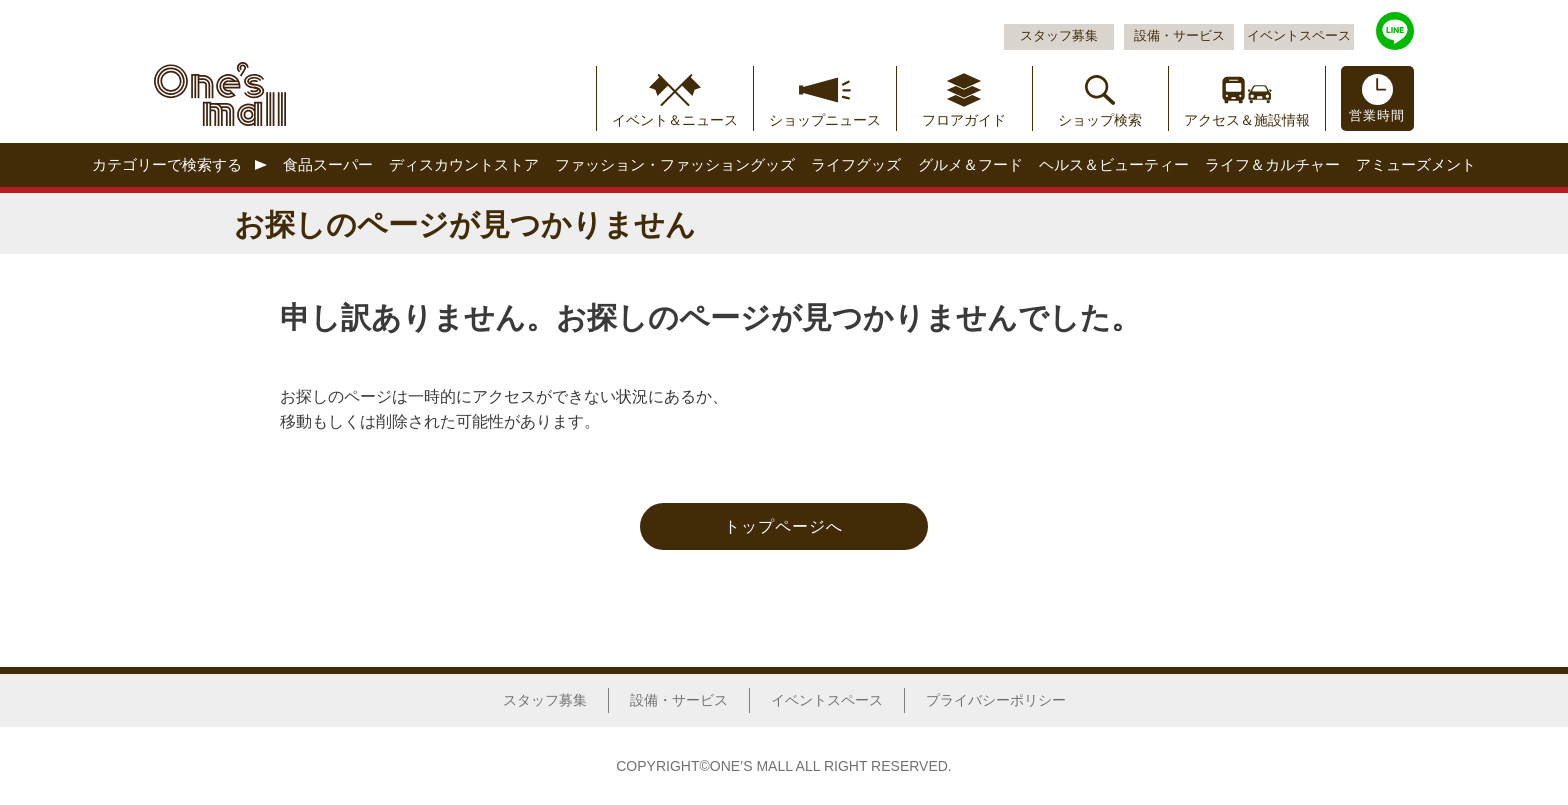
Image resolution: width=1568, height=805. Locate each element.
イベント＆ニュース (675, 120)
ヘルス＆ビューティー (1114, 164)
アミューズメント (1416, 164)
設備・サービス (1179, 36)
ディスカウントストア (464, 164)
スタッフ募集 (1059, 36)
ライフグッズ (856, 164)
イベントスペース (1299, 36)
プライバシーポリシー (996, 700)
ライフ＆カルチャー (1272, 164)
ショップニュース (825, 120)
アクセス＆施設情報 (1247, 120)
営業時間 (1377, 116)
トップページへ (783, 526)
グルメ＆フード (970, 164)
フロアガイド (964, 120)
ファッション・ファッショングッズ (675, 164)
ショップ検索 (1100, 120)
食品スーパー (328, 164)
